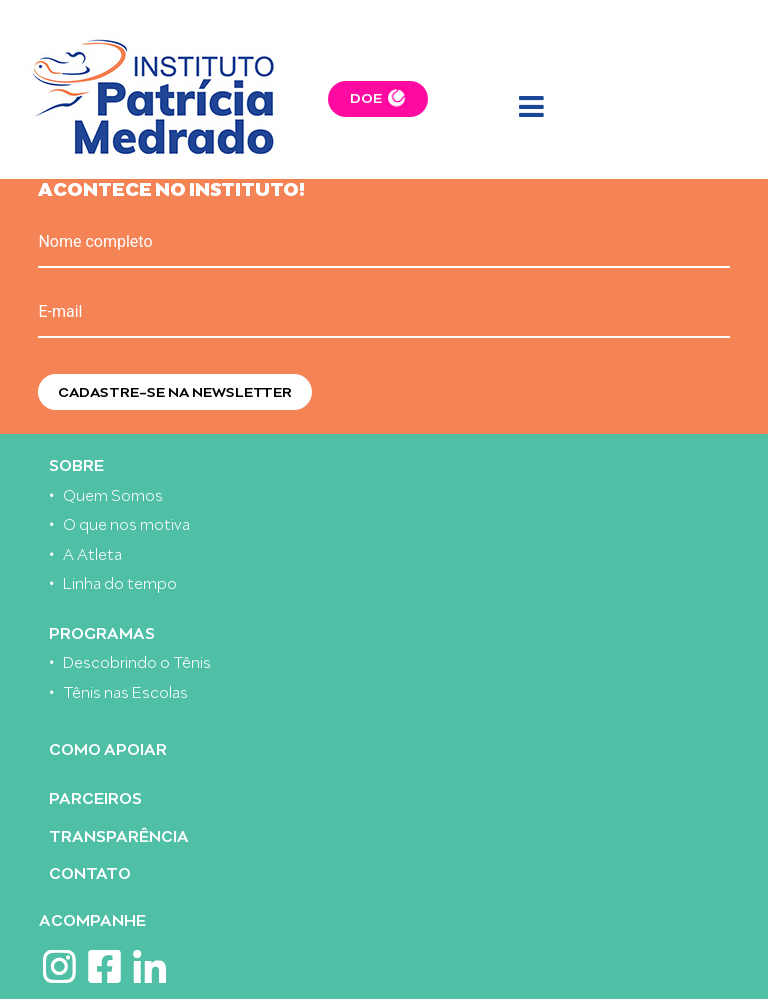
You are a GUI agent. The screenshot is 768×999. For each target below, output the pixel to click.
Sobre (76, 463)
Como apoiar (108, 747)
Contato (90, 871)
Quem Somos (113, 493)
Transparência (119, 834)
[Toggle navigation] (531, 108)
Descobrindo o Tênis (137, 660)
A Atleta (92, 552)
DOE (366, 96)
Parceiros (95, 796)
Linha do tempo (120, 581)
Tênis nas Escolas (125, 690)
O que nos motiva (126, 522)
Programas (102, 631)
